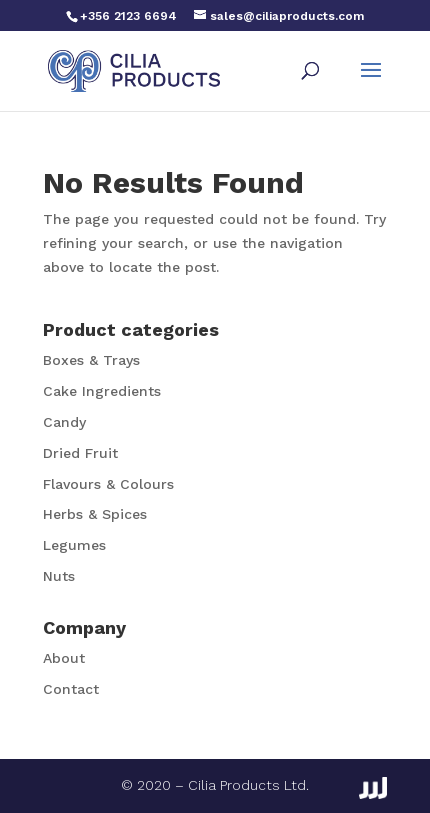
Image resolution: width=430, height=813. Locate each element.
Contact (71, 689)
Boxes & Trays (91, 360)
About (64, 658)
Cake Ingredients (102, 391)
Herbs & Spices (95, 514)
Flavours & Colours (108, 484)
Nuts (59, 576)
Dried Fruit (80, 453)
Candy (64, 422)
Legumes (74, 545)
